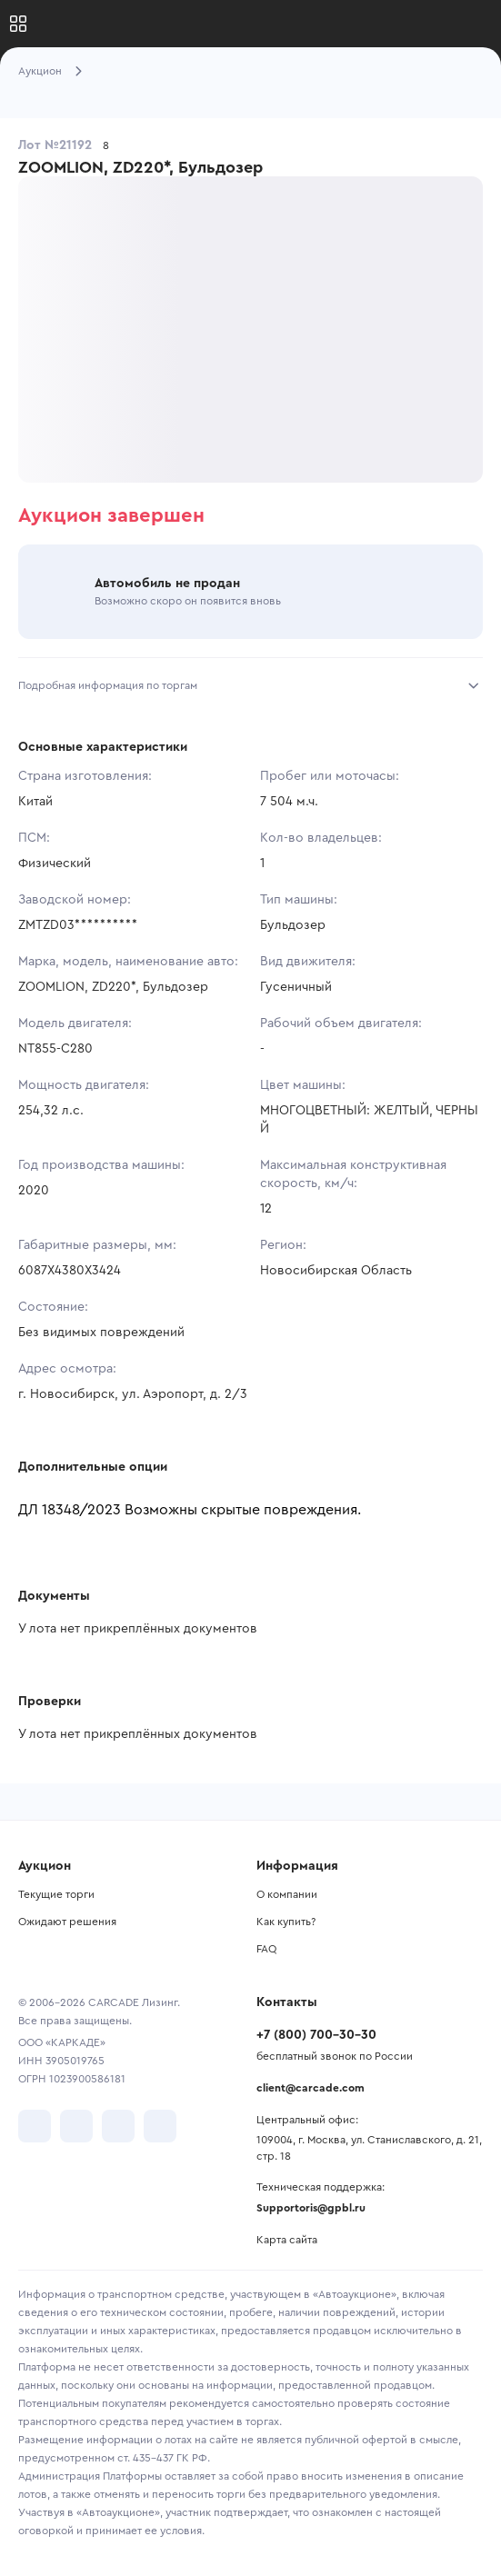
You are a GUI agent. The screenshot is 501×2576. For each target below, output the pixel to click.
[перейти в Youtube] (118, 2126)
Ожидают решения (67, 1921)
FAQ (266, 1948)
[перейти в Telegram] (76, 2126)
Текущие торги (56, 1894)
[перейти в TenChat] (160, 2126)
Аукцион (40, 70)
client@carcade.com (310, 2087)
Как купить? (286, 1921)
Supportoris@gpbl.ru (311, 2207)
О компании (286, 1894)
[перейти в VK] (34, 2126)
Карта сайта (286, 2239)
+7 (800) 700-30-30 (316, 2035)
